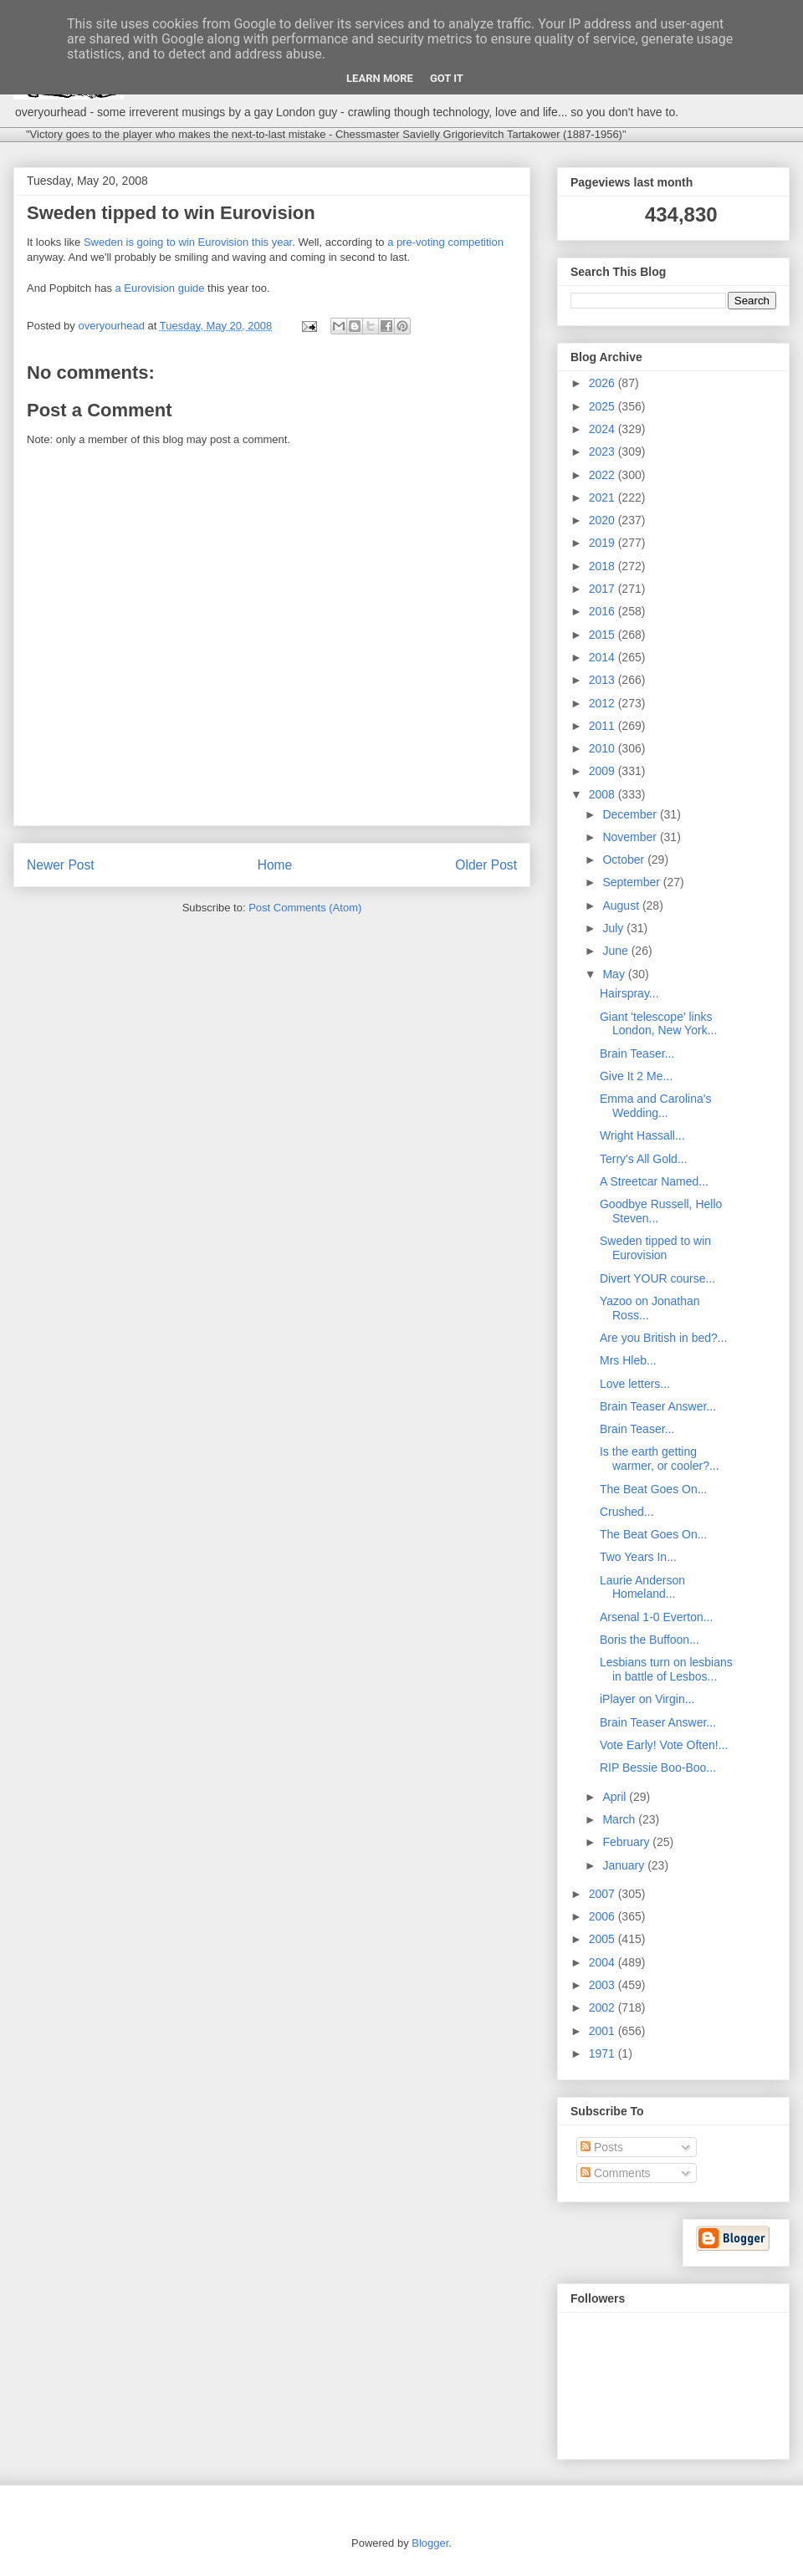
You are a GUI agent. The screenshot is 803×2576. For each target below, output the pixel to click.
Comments (616, 2173)
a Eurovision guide (160, 288)
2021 (603, 497)
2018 (603, 566)
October (624, 859)
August (622, 905)
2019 (603, 542)
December (630, 814)
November (630, 837)
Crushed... (627, 1511)
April (615, 1796)
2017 (603, 588)
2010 (603, 748)
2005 (603, 1939)
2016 (603, 611)
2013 (603, 679)
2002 (603, 2007)
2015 (603, 634)
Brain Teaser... (637, 1053)
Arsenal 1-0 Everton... (656, 1617)
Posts (602, 2147)
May (614, 974)
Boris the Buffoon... (649, 1639)
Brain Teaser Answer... (658, 1406)
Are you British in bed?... (664, 1337)
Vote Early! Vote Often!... (664, 1745)
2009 (603, 771)
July (614, 928)
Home (275, 865)
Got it (446, 78)
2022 (603, 475)
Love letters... (635, 1383)
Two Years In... (638, 1556)
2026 (603, 383)
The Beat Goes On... (653, 1489)
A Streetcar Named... (654, 1181)
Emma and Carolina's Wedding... (655, 1106)
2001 (603, 2031)
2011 (603, 725)
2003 (603, 1985)
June (616, 950)
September (632, 882)
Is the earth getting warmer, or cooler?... (659, 1458)
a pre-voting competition (445, 242)
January (624, 1865)
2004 (603, 1962)
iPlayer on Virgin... (647, 1699)
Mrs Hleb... (628, 1360)
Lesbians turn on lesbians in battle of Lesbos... (666, 1669)
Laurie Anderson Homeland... (642, 1587)
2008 (603, 794)
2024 (603, 429)
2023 (603, 451)
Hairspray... (629, 993)
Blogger (430, 2543)
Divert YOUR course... (657, 1278)
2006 (603, 1916)
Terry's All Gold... (644, 1159)
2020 (603, 520)
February (627, 1842)
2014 (603, 657)
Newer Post (61, 865)
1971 (603, 2053)
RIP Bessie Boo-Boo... (658, 1767)
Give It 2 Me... (636, 1076)
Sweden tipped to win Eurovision (655, 1248)
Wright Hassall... (642, 1135)
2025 (603, 406)
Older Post (486, 865)
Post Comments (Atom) (304, 907)
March (620, 1819)
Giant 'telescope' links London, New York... (658, 1024)
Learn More (379, 78)
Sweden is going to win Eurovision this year (188, 242)
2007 (603, 1893)
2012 (603, 703)
